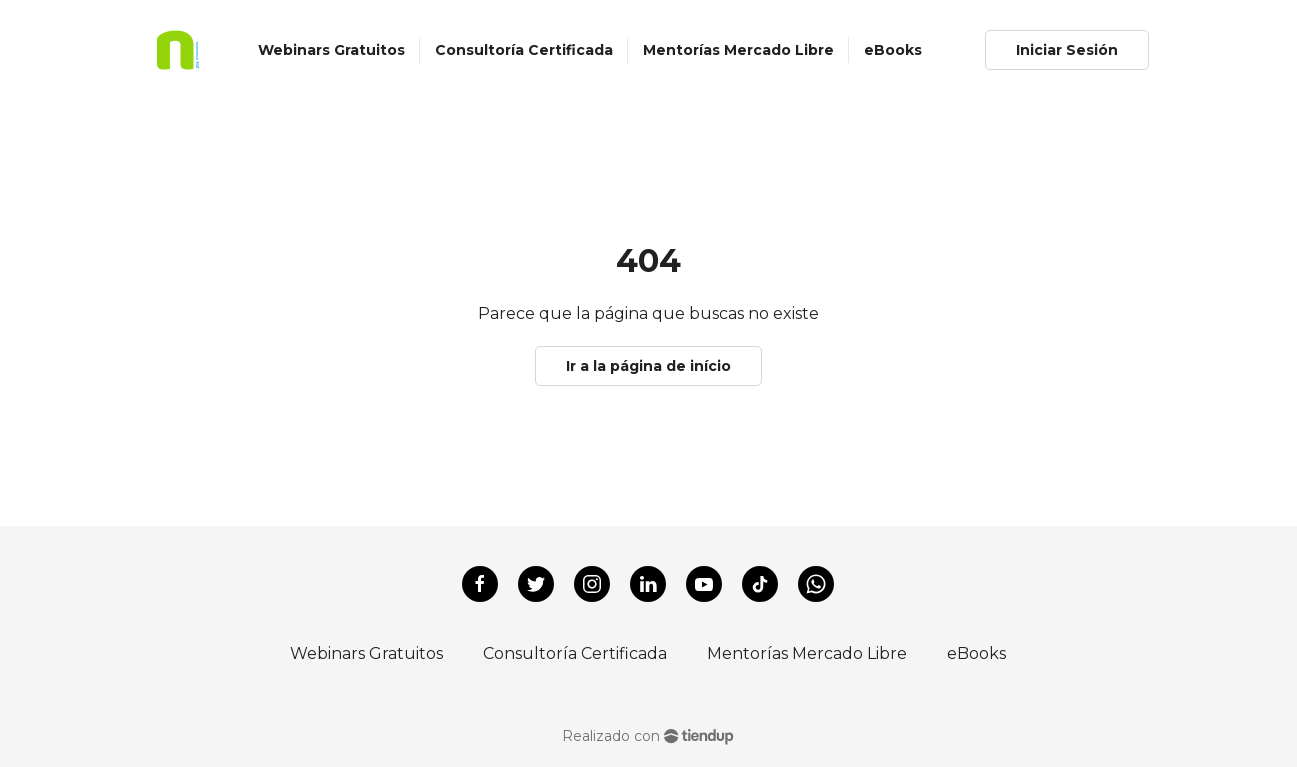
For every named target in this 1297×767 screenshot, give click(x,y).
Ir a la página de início (648, 366)
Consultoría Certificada (575, 653)
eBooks (976, 653)
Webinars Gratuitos (366, 653)
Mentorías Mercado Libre (807, 653)
